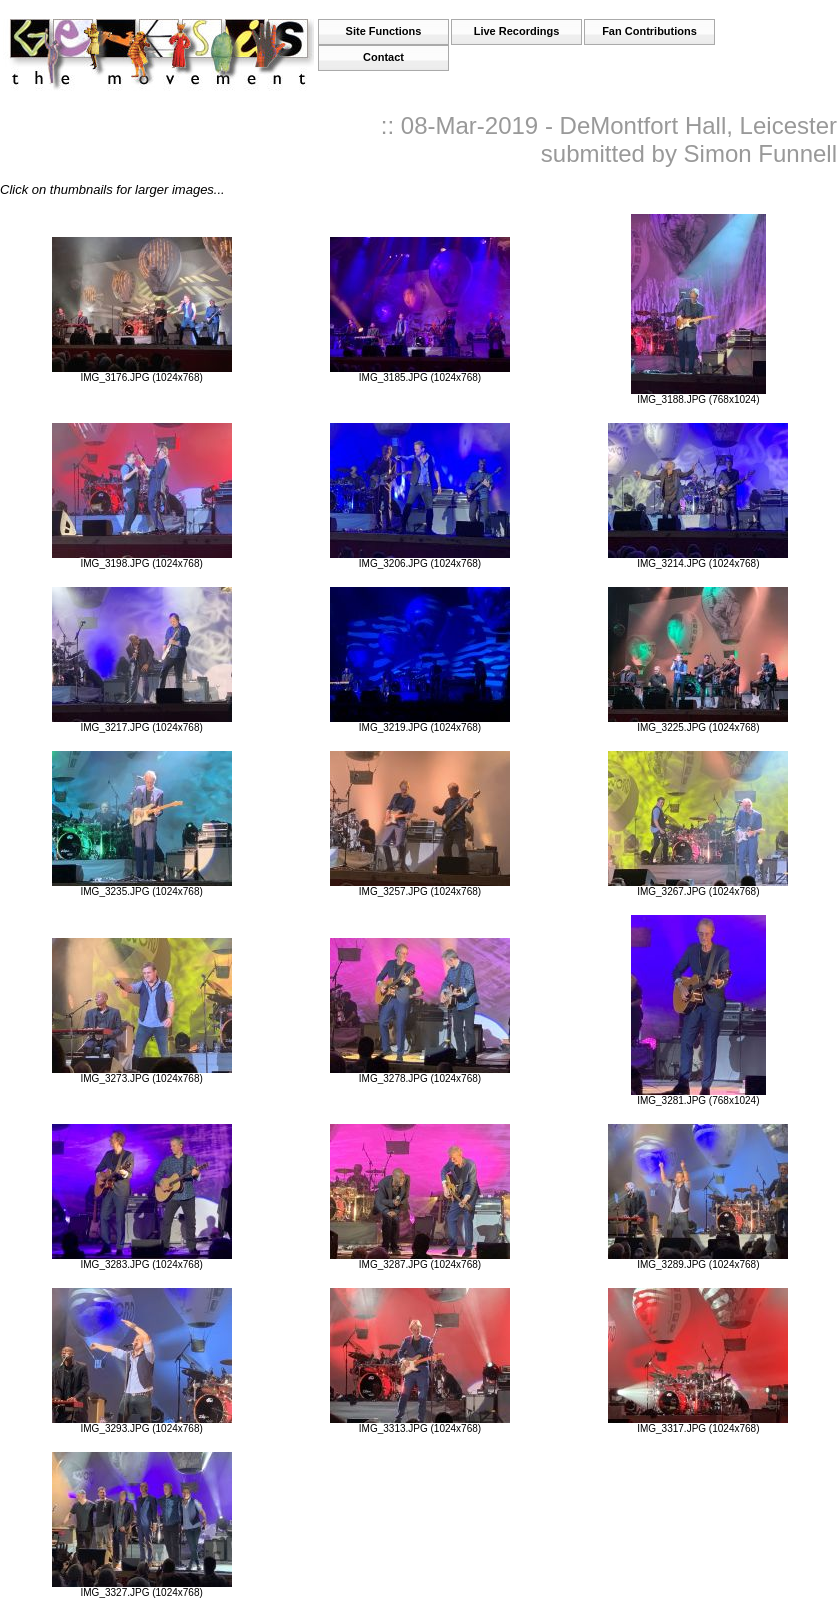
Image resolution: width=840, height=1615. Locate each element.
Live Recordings (517, 31)
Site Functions (384, 31)
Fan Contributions (649, 31)
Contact (383, 57)
